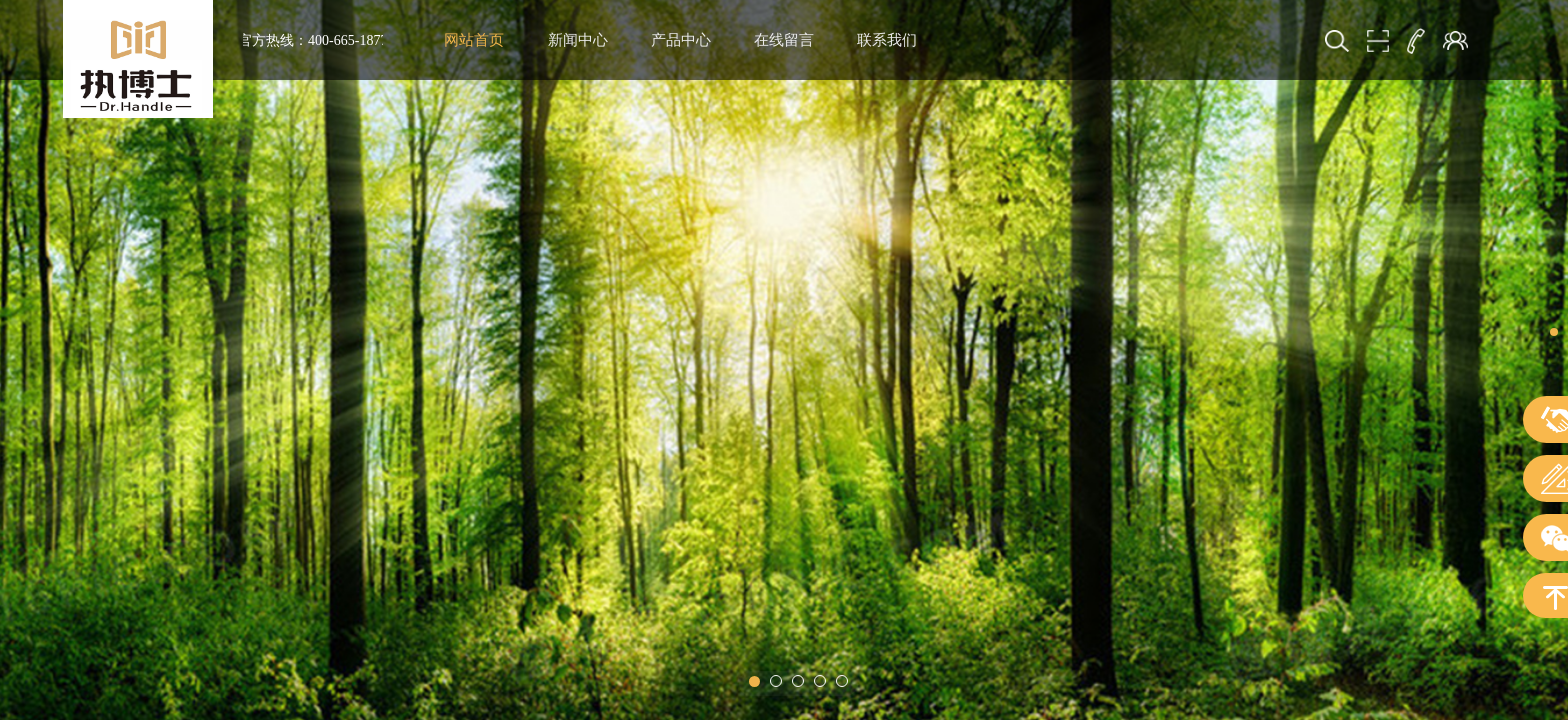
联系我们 (887, 40)
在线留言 (784, 40)
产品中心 (681, 40)
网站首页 (474, 40)
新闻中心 (578, 40)
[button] (754, 681)
